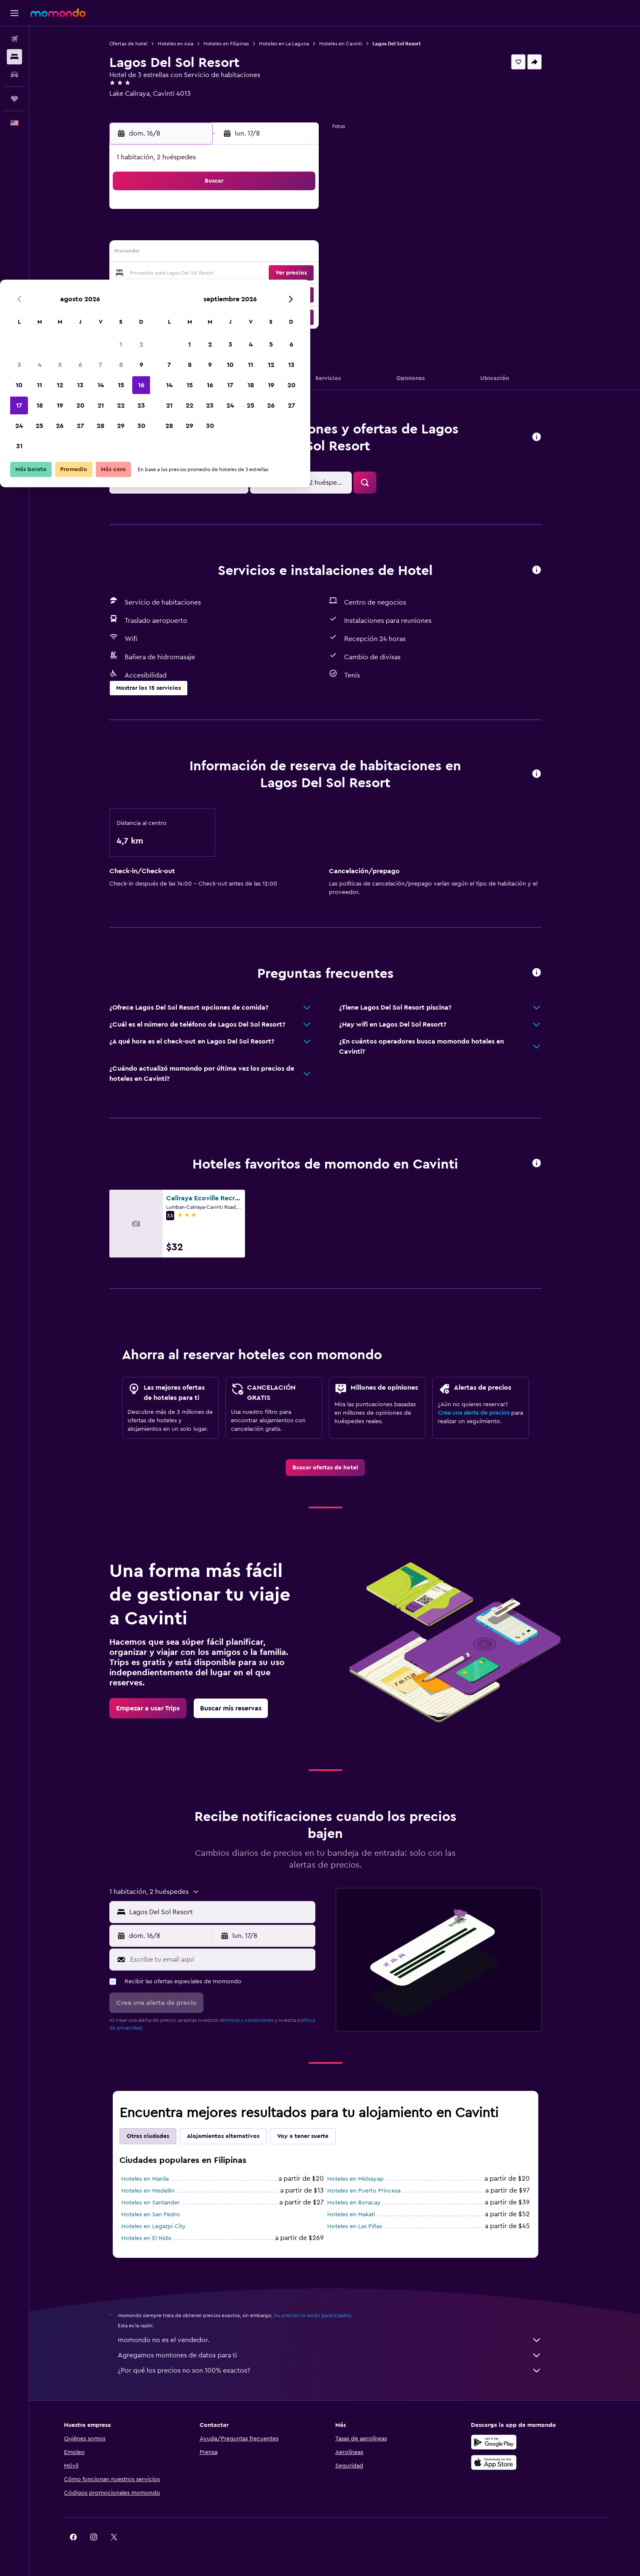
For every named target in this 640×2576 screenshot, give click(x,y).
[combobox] (229, 1912)
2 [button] (306, 212)
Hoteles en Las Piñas (364, 2226)
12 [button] (225, 253)
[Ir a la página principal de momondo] (58, 12)
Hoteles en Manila (154, 2179)
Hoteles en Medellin (157, 2191)
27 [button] (245, 294)
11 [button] (204, 253)
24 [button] (184, 294)
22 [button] (285, 273)
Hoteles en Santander (160, 2203)
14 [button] (265, 253)
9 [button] (306, 233)
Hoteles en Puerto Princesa (373, 2191)
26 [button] (224, 294)
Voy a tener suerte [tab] (312, 2136)
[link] (334, 1467)
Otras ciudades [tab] (157, 2136)
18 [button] (204, 273)
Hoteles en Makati (360, 2215)
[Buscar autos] (14, 74)
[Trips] (14, 98)
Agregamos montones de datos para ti (339, 2355)
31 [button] (184, 314)
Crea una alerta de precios (483, 1413)
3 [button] (184, 233)
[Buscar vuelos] (14, 39)
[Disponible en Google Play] (508, 2442)
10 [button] (184, 253)
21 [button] (265, 273)
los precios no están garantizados (321, 2315)
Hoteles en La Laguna (293, 43)
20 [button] (245, 273)
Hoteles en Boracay (363, 2203)
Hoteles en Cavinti (350, 43)
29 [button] (285, 294)
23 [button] (306, 273)
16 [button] (306, 253)
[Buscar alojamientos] (14, 56)
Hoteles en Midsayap (365, 2179)
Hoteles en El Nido (156, 2238)
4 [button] (204, 233)
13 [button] (245, 253)
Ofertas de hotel (138, 43)
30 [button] (306, 294)
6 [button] (245, 233)
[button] (14, 13)
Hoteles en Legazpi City (163, 2226)
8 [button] (286, 233)
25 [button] (204, 294)
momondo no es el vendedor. (339, 2340)
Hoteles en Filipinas (235, 43)
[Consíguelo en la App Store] (508, 2462)
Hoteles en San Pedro (160, 2215)
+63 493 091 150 (143, 103)
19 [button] (225, 273)
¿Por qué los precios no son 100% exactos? (339, 2370)
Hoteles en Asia (185, 43)
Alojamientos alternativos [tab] (232, 2136)
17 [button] (184, 273)
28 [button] (265, 294)
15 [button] (286, 253)
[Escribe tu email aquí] (230, 1959)
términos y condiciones (255, 2020)
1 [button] (285, 212)
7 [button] (265, 233)
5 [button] (225, 233)
